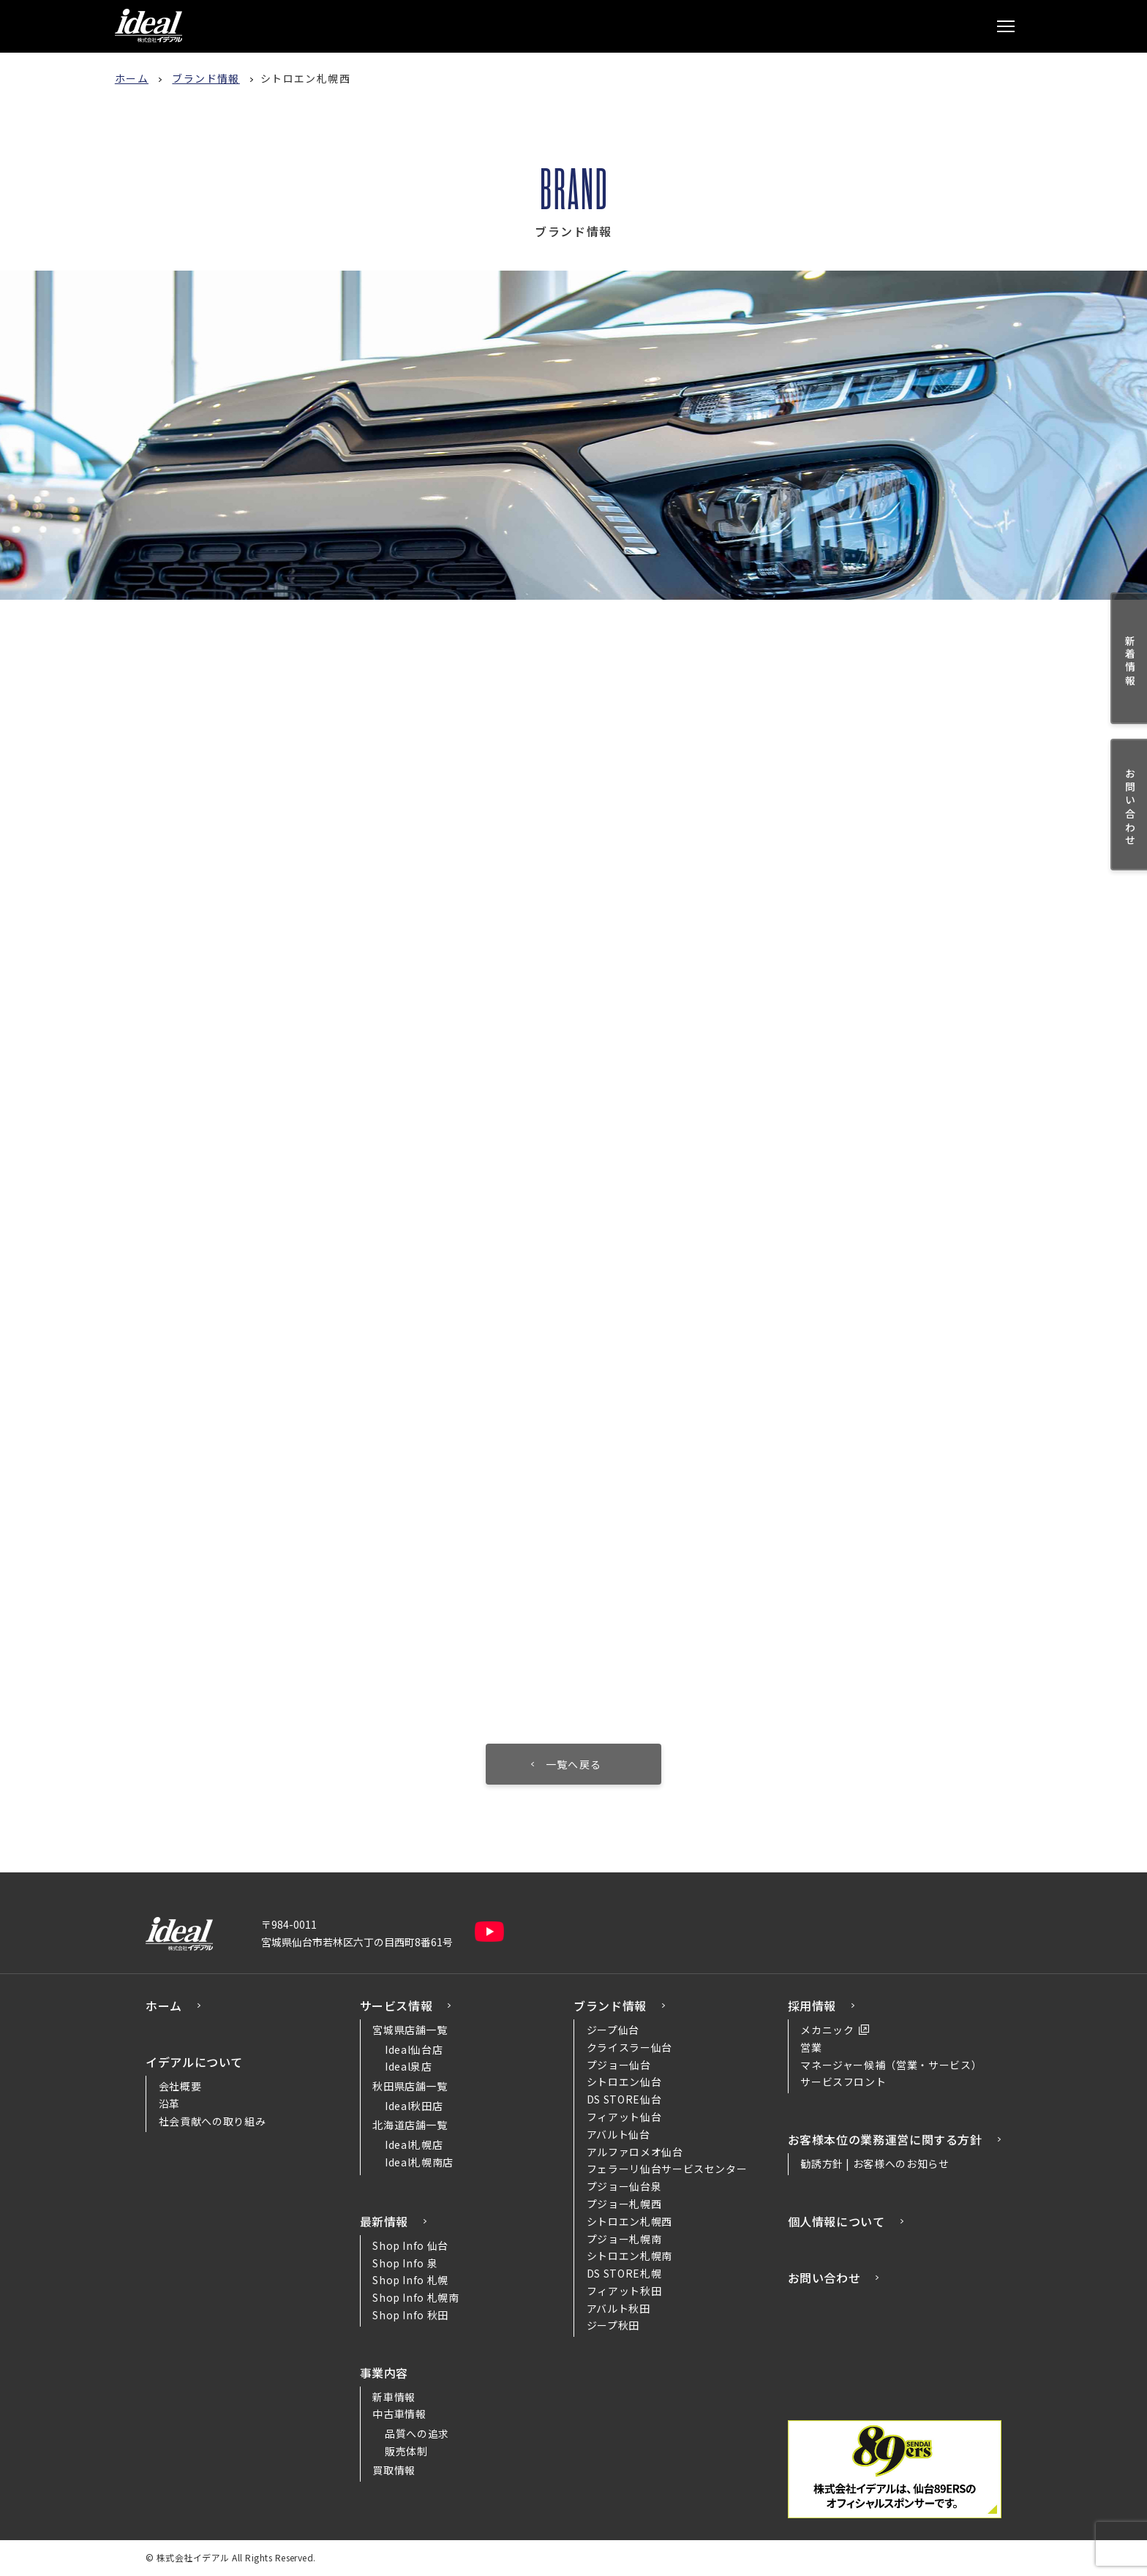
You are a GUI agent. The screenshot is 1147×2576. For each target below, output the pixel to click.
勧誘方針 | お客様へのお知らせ (874, 2163)
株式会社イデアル (148, 25)
